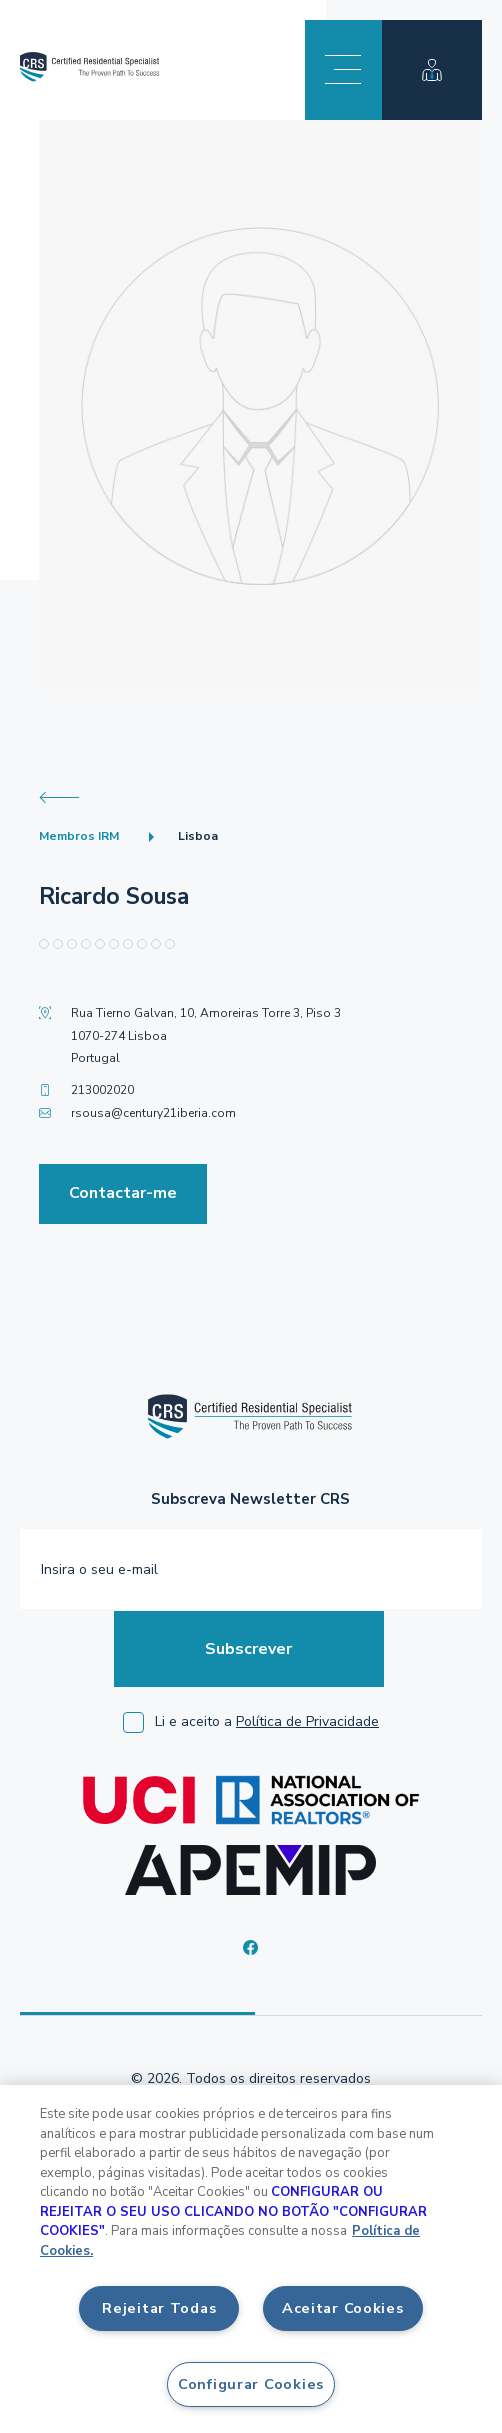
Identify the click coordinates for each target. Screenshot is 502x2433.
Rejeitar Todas (159, 2308)
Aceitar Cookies (343, 2308)
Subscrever (248, 1649)
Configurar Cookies (251, 2384)
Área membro (432, 70)
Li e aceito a (267, 1721)
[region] (251, 2259)
